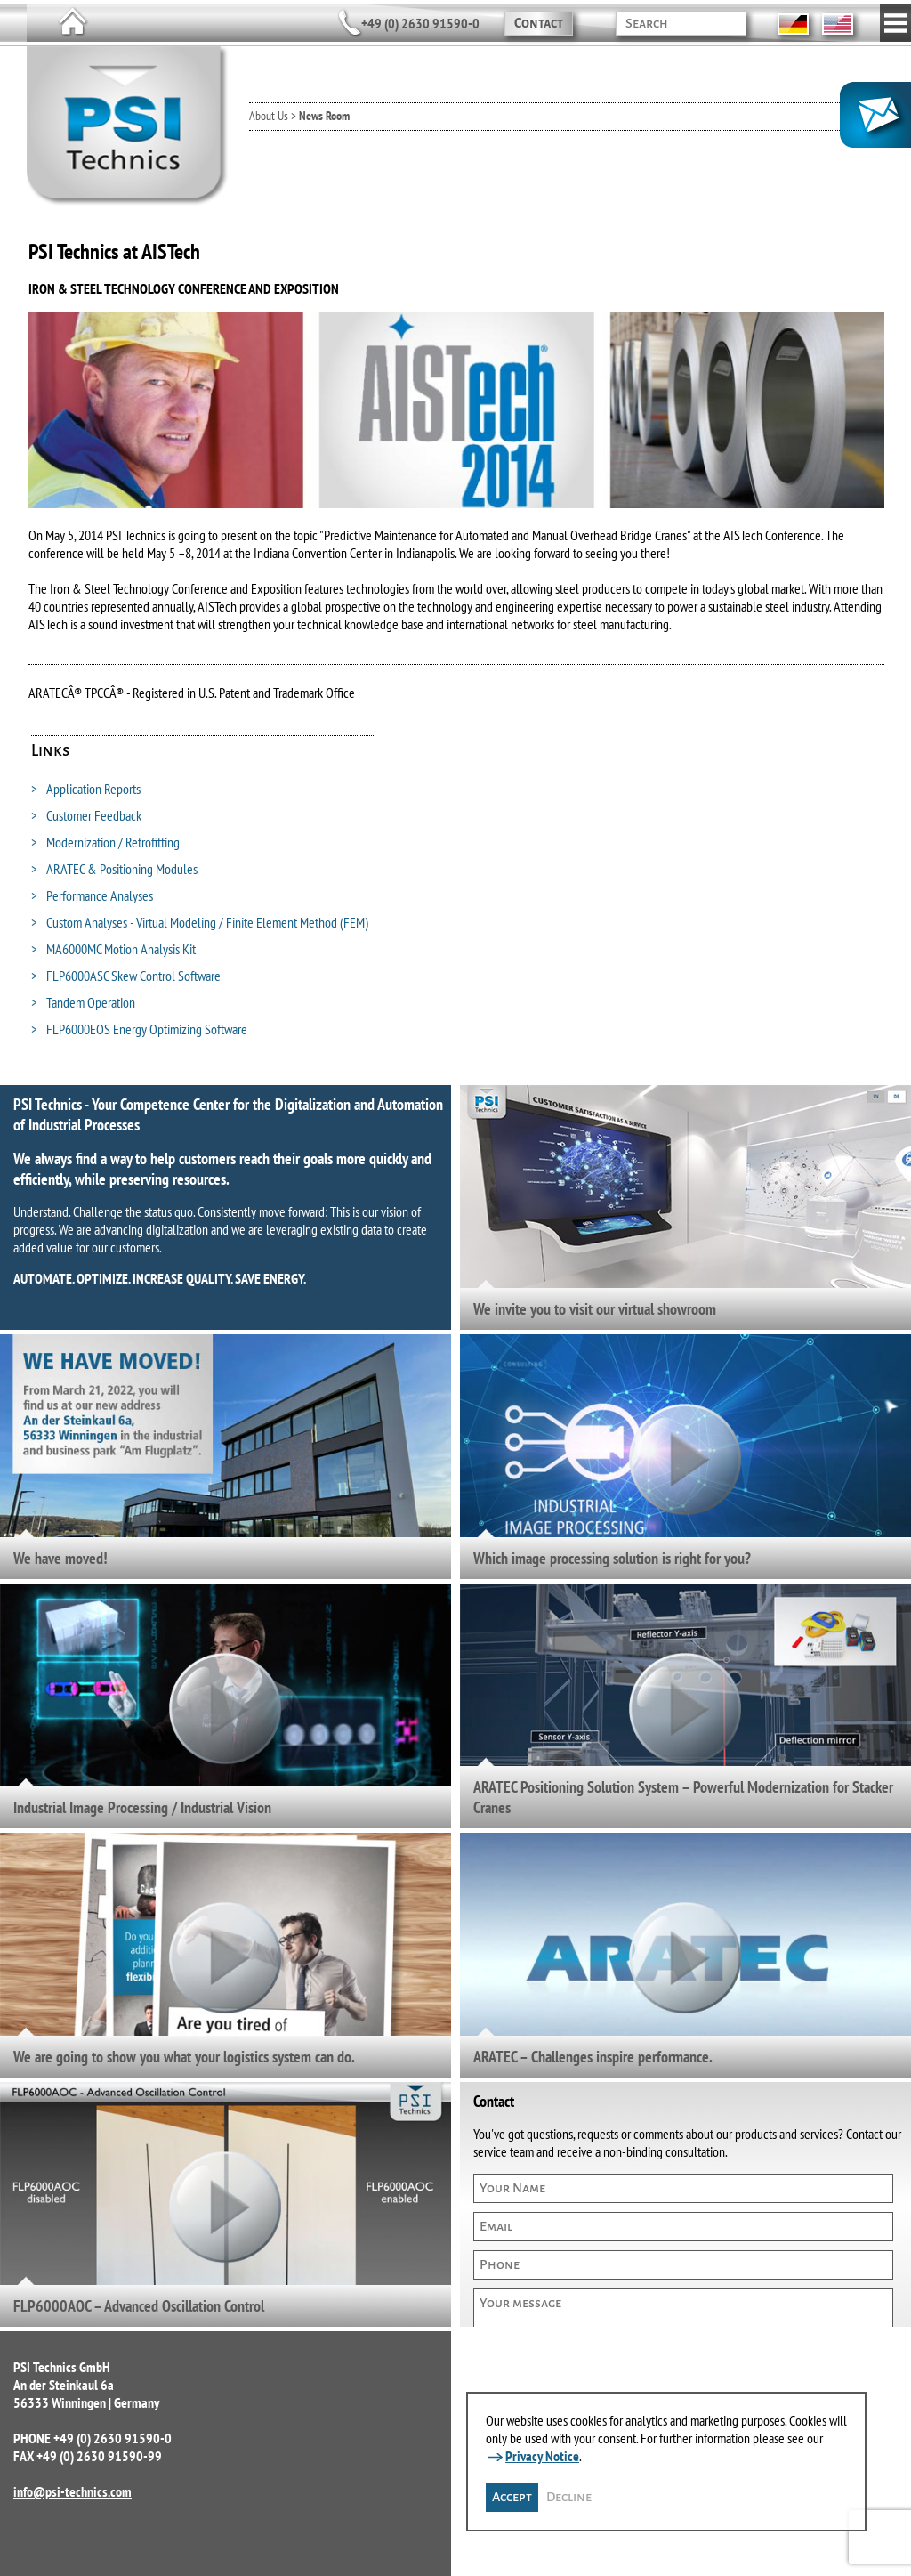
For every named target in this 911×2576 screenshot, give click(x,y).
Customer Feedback (86, 815)
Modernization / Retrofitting (105, 842)
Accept (512, 2497)
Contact (538, 23)
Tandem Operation (83, 1002)
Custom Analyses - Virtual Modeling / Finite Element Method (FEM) (199, 922)
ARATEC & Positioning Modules (114, 869)
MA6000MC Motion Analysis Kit (113, 949)
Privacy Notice (542, 2456)
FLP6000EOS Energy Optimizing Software (139, 1029)
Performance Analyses (92, 895)
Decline (569, 2497)
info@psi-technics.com (72, 2491)
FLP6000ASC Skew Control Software (126, 975)
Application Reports (86, 789)
